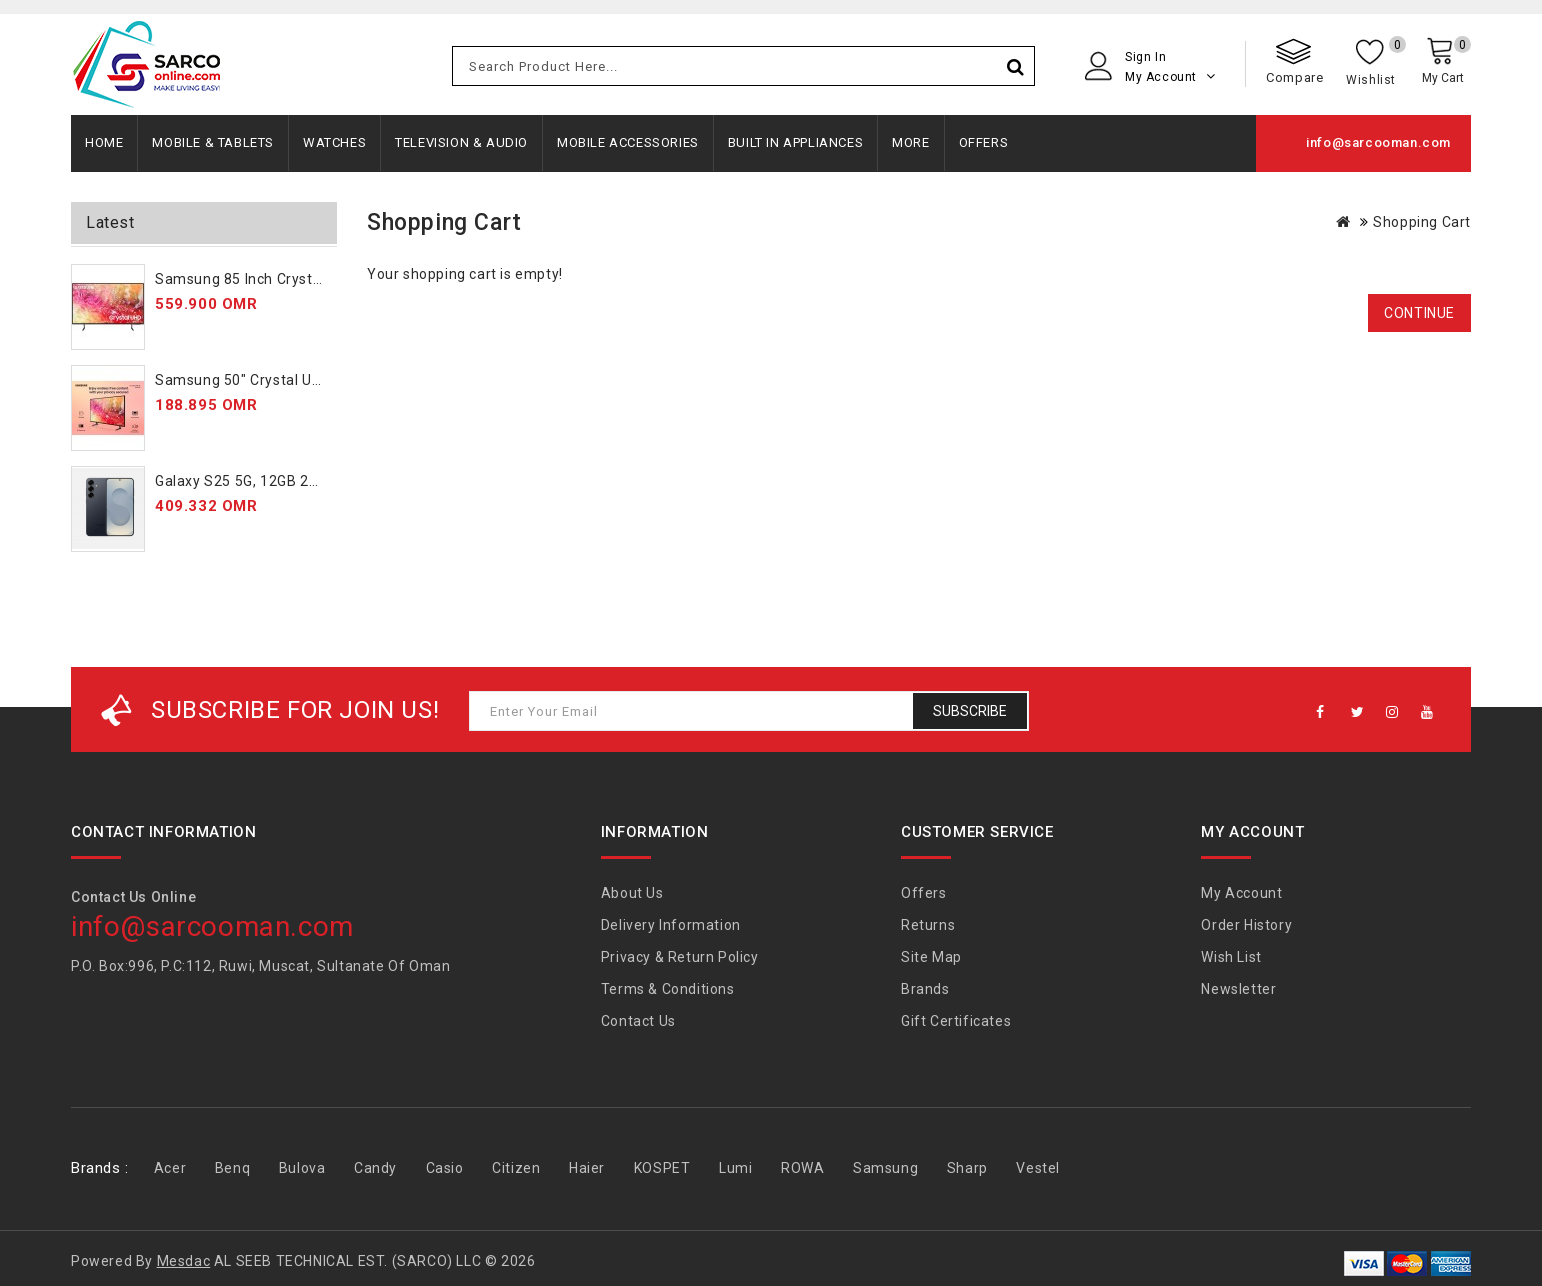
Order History (1246, 925)
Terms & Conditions (668, 989)
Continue (1419, 313)
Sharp (967, 1168)
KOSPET (662, 1168)
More (910, 142)
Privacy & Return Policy (680, 957)
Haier (587, 1168)
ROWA (802, 1168)
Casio (445, 1168)
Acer (170, 1168)
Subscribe (970, 711)
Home (104, 142)
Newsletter (1238, 989)
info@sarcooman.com (1378, 142)
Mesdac (184, 1261)
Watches (334, 142)
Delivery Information (671, 925)
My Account (1241, 893)
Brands (925, 989)
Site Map (931, 957)
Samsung (885, 1168)
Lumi (735, 1168)
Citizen (516, 1168)
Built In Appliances (795, 142)
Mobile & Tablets (213, 142)
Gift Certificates (956, 1021)
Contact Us (638, 1021)
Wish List (1231, 957)
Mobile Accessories (628, 142)
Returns (928, 925)
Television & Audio (461, 142)
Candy (375, 1168)
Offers (984, 142)
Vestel (1038, 1168)
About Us (632, 893)
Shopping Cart (1422, 222)
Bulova (302, 1168)
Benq (232, 1168)
